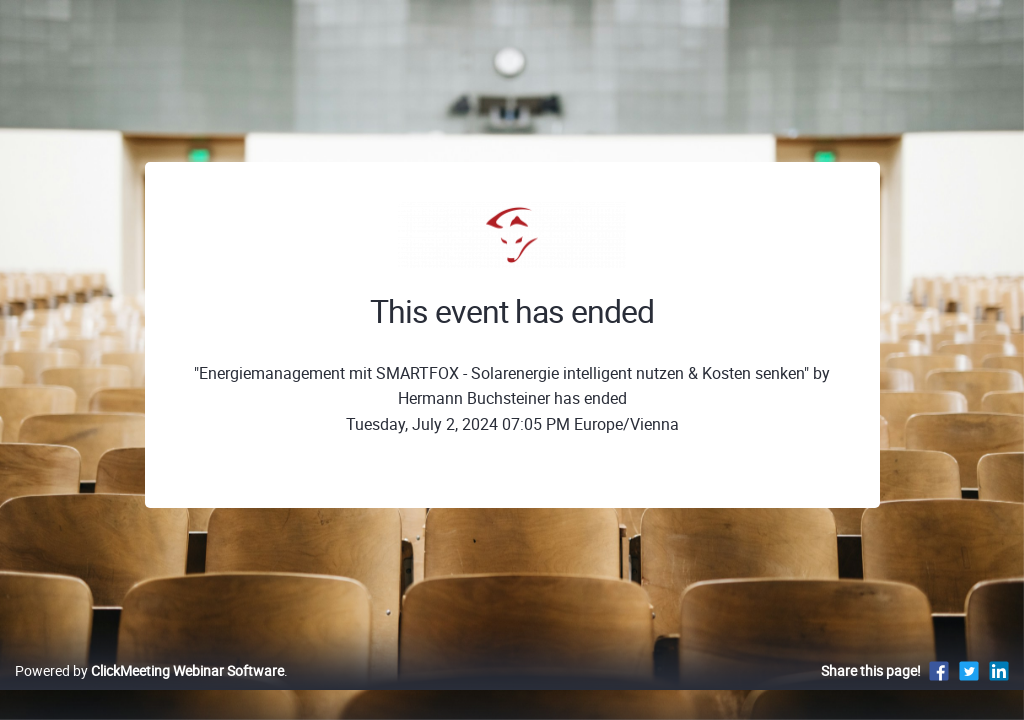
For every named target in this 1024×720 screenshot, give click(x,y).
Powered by (149, 691)
